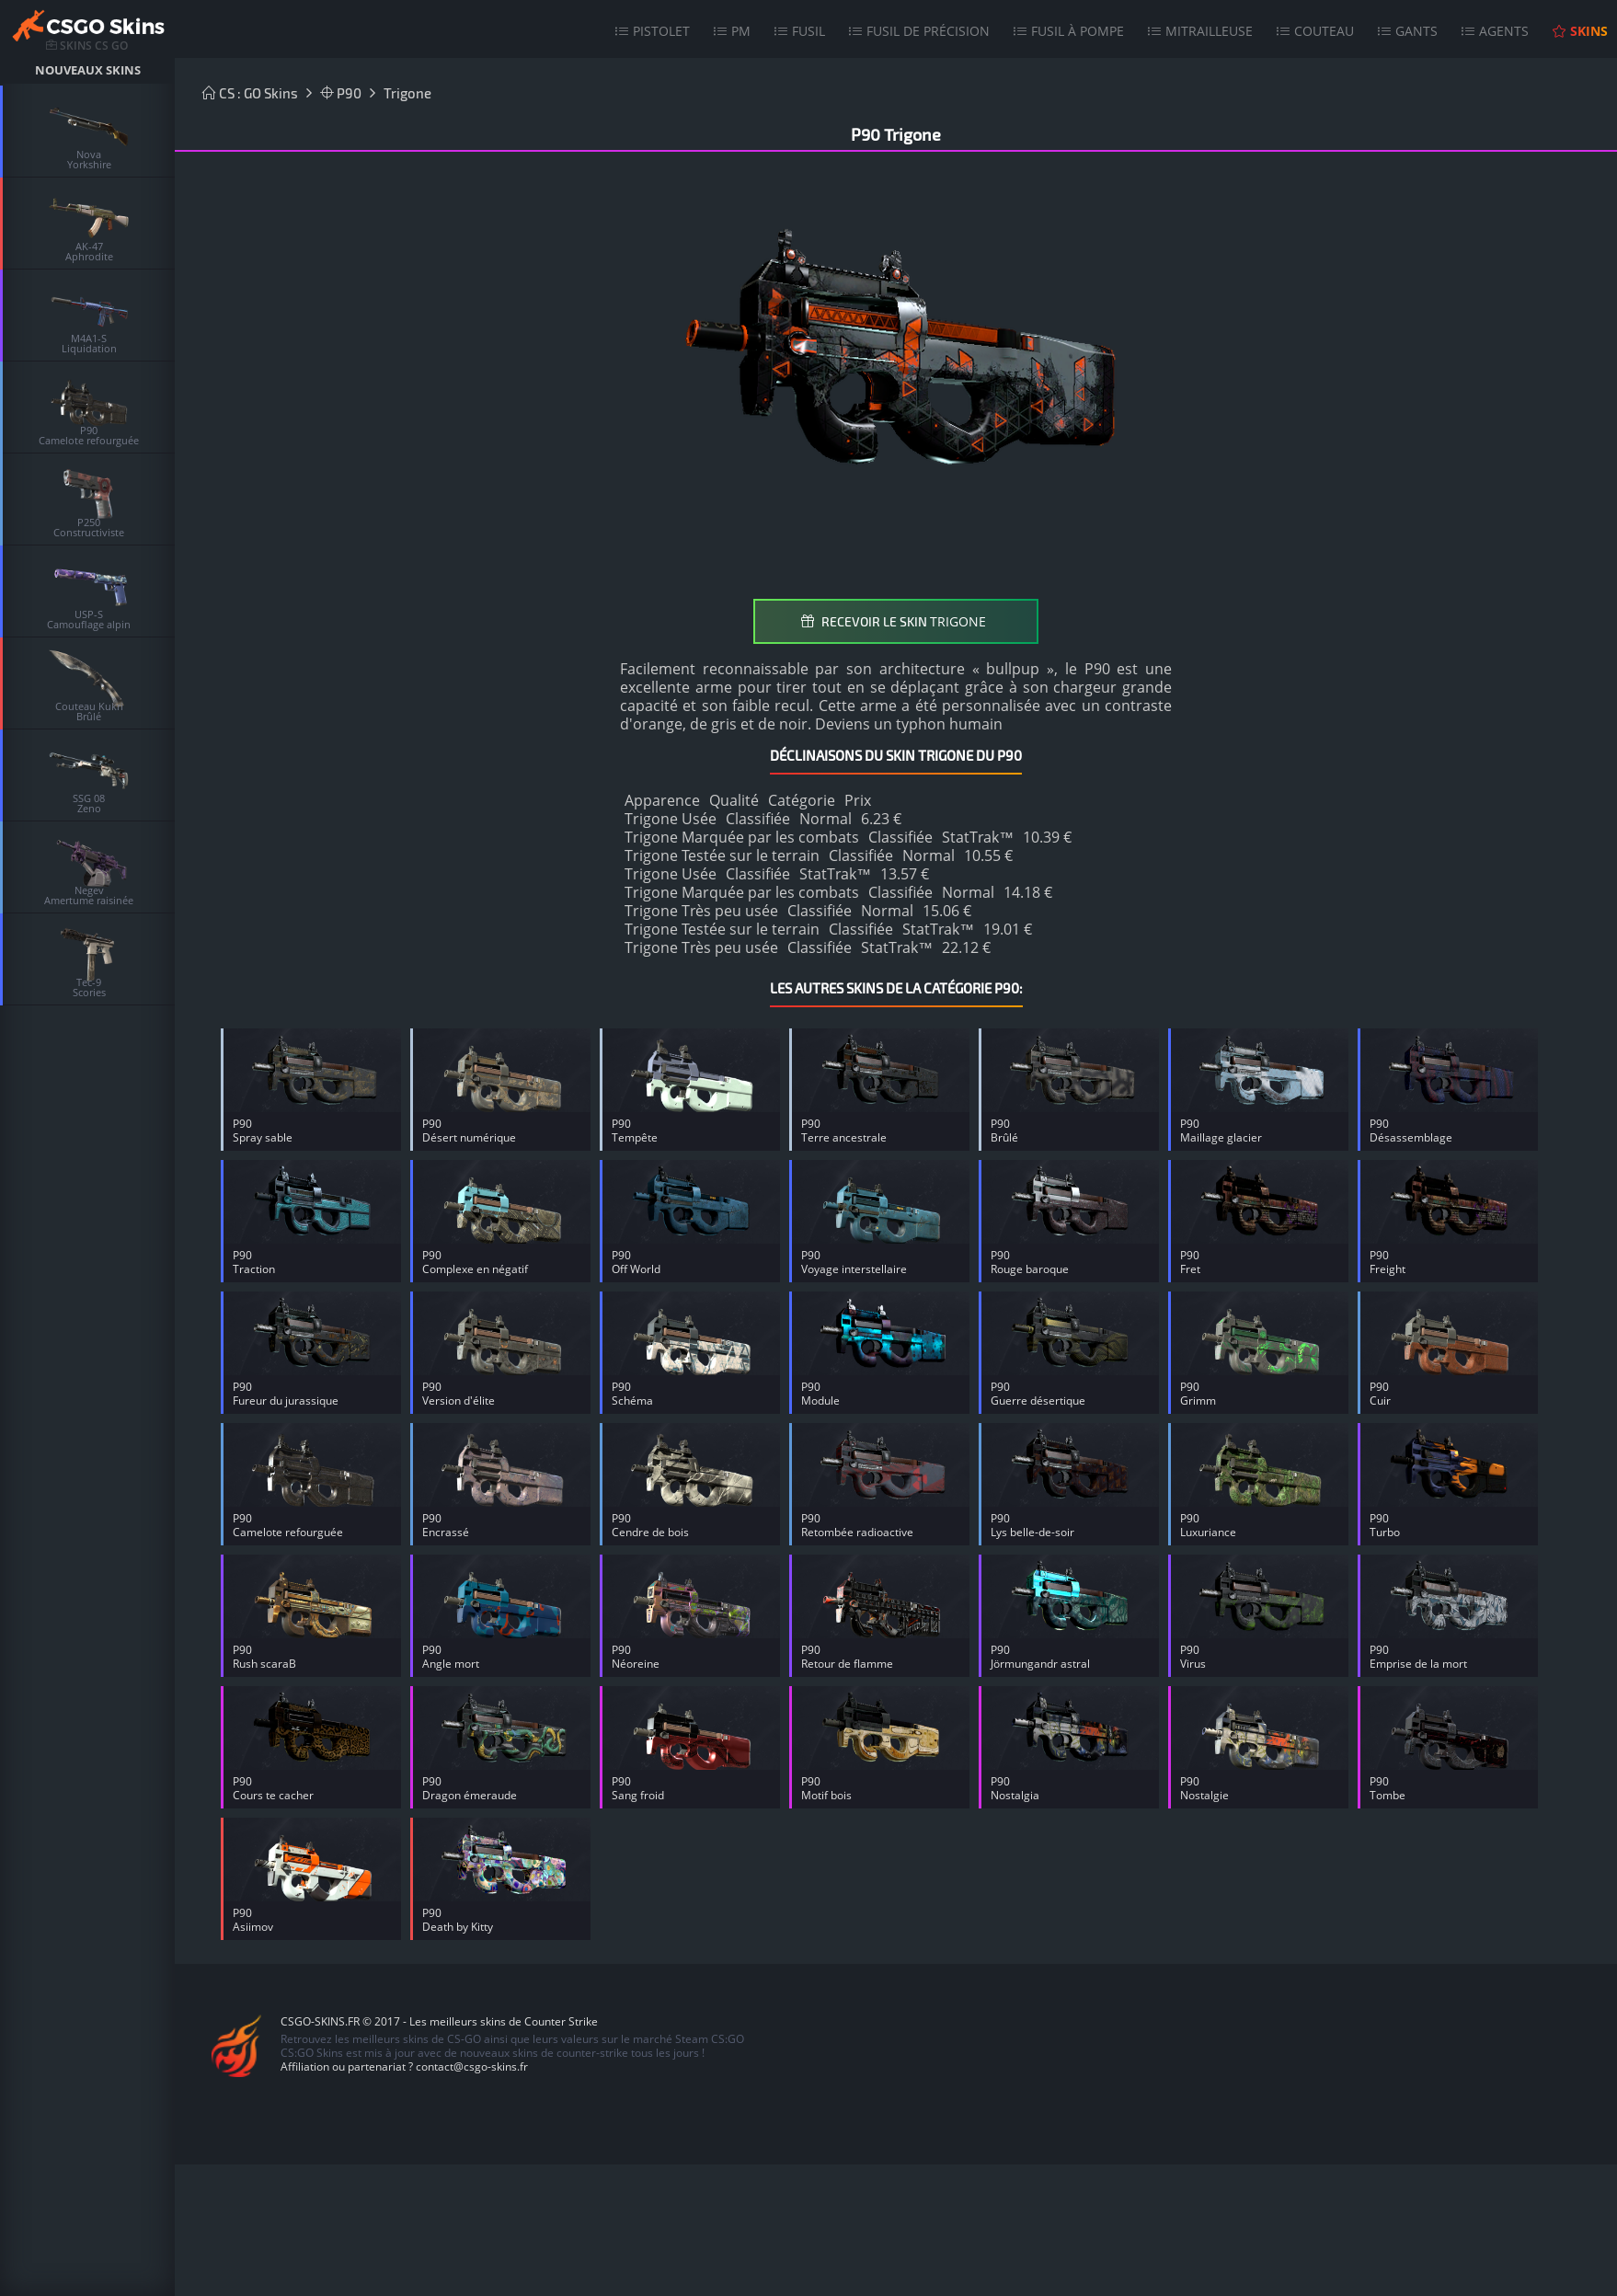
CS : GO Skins (250, 93)
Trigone (407, 93)
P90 (340, 93)
